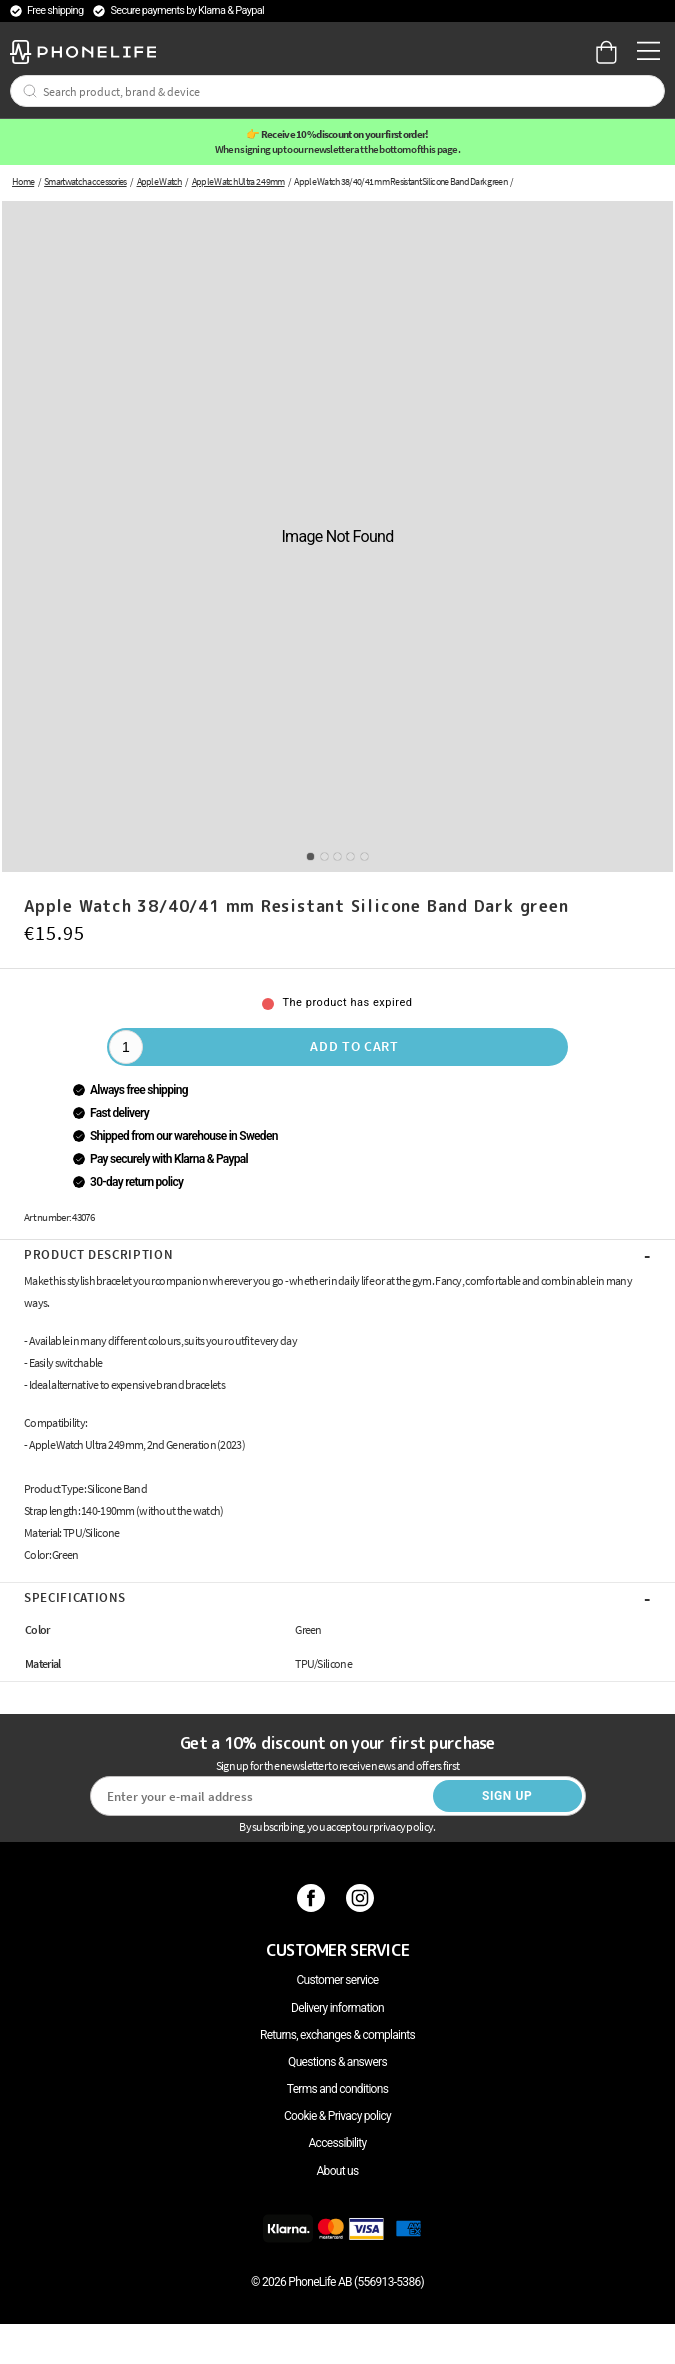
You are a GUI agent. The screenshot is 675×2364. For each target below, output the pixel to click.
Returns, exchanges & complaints (337, 2035)
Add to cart (354, 1046)
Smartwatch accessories (85, 181)
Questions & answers (337, 2062)
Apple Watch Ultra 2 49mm (238, 181)
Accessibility (337, 2143)
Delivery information (337, 2008)
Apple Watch (159, 181)
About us (337, 2171)
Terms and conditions (337, 2089)
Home (23, 181)
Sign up (507, 1796)
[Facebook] (313, 1898)
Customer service (337, 1980)
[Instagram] (362, 1898)
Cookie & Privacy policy (337, 2116)
